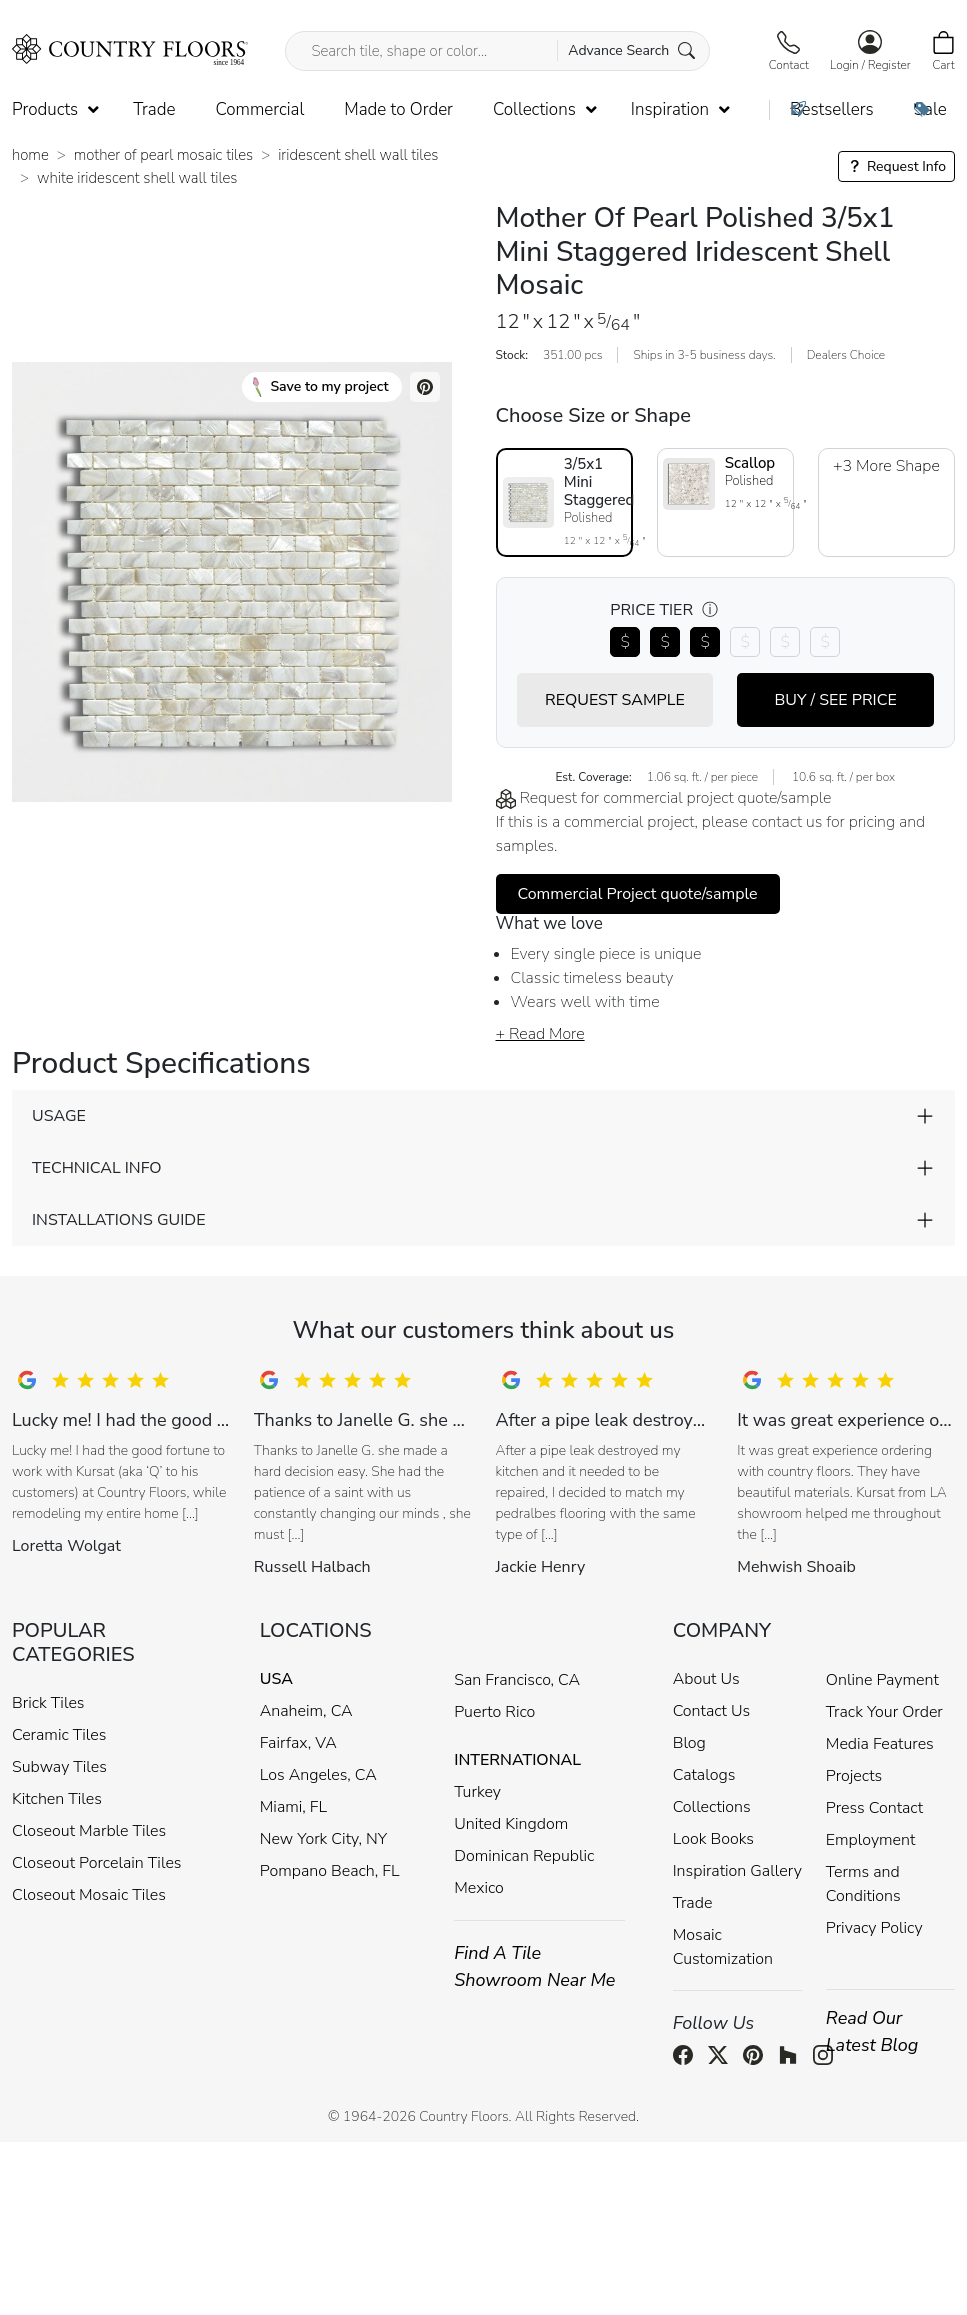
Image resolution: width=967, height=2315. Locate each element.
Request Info (896, 166)
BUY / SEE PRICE (835, 700)
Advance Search (631, 50)
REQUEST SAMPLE (615, 700)
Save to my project (320, 387)
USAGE (59, 1116)
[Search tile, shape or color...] (497, 51)
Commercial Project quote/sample (638, 894)
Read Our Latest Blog (872, 2031)
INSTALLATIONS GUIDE (118, 1220)
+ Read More (540, 1034)
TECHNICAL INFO (96, 1168)
